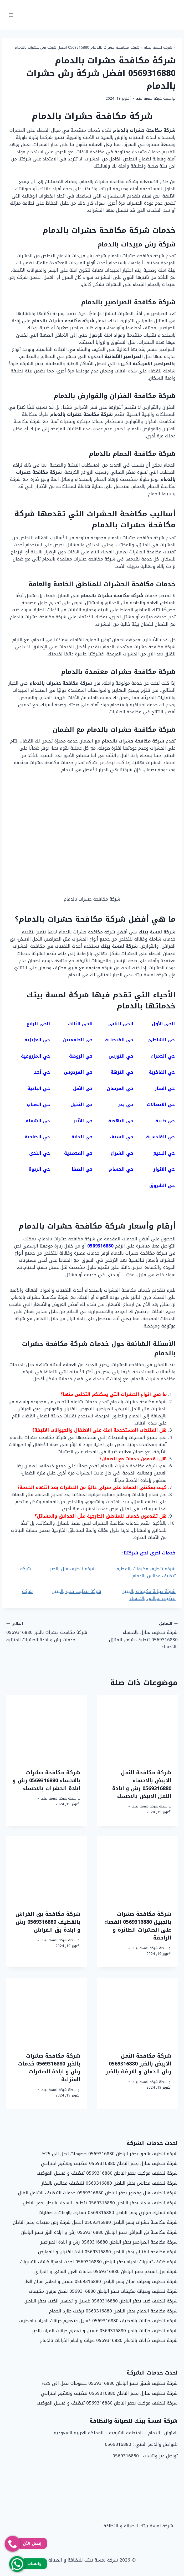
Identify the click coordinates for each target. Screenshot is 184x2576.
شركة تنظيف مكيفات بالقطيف (145, 1568)
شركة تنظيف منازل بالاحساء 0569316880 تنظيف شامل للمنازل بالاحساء (137, 1635)
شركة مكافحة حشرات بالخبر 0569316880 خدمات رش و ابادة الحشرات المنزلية (47, 1631)
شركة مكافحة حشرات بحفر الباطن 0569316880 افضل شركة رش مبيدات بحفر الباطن (95, 2222)
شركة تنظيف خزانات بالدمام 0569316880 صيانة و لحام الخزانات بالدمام (109, 2340)
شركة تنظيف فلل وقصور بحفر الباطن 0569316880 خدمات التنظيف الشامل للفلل (98, 2193)
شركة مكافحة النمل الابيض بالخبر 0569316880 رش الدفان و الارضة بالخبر (138, 2064)
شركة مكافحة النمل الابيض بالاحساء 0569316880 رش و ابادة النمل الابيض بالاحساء (141, 1784)
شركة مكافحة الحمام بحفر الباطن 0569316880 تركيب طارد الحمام (113, 2311)
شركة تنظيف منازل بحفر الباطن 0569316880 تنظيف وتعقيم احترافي (109, 2163)
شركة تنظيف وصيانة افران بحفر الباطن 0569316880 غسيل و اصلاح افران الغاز (101, 2281)
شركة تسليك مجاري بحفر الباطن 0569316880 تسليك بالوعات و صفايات (108, 2212)
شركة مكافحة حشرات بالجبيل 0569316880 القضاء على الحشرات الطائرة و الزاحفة (137, 1926)
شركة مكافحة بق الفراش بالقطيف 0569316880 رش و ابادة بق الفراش (48, 1922)
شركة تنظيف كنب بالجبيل (76, 1591)
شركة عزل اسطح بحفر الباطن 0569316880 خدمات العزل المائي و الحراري (106, 2271)
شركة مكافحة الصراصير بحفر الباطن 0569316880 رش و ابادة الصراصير (109, 2242)
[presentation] (137, 1728)
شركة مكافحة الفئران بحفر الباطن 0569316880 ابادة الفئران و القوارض (108, 2251)
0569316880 (118, 2444)
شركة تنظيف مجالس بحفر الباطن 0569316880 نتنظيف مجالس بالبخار (110, 2183)
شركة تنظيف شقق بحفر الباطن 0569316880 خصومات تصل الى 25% (110, 2153)
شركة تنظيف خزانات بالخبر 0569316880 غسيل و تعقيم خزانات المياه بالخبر (105, 2330)
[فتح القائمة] (11, 15)
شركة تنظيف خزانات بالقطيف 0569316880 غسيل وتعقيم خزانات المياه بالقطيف (98, 2320)
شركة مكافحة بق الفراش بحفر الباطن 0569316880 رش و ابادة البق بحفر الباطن (99, 2232)
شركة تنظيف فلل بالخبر (73, 1568)
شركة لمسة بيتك (158, 47)
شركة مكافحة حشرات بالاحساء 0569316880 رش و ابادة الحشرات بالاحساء (46, 1780)
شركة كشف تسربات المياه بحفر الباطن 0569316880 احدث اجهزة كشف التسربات (99, 2261)
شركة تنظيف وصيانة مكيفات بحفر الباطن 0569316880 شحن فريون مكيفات (103, 2291)
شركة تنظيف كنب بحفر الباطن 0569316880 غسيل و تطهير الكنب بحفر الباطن (101, 2301)
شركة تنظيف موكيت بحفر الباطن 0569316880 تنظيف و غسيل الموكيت (107, 2173)
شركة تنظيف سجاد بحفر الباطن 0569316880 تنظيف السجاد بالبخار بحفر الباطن (100, 2203)
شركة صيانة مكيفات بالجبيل (149, 1591)
